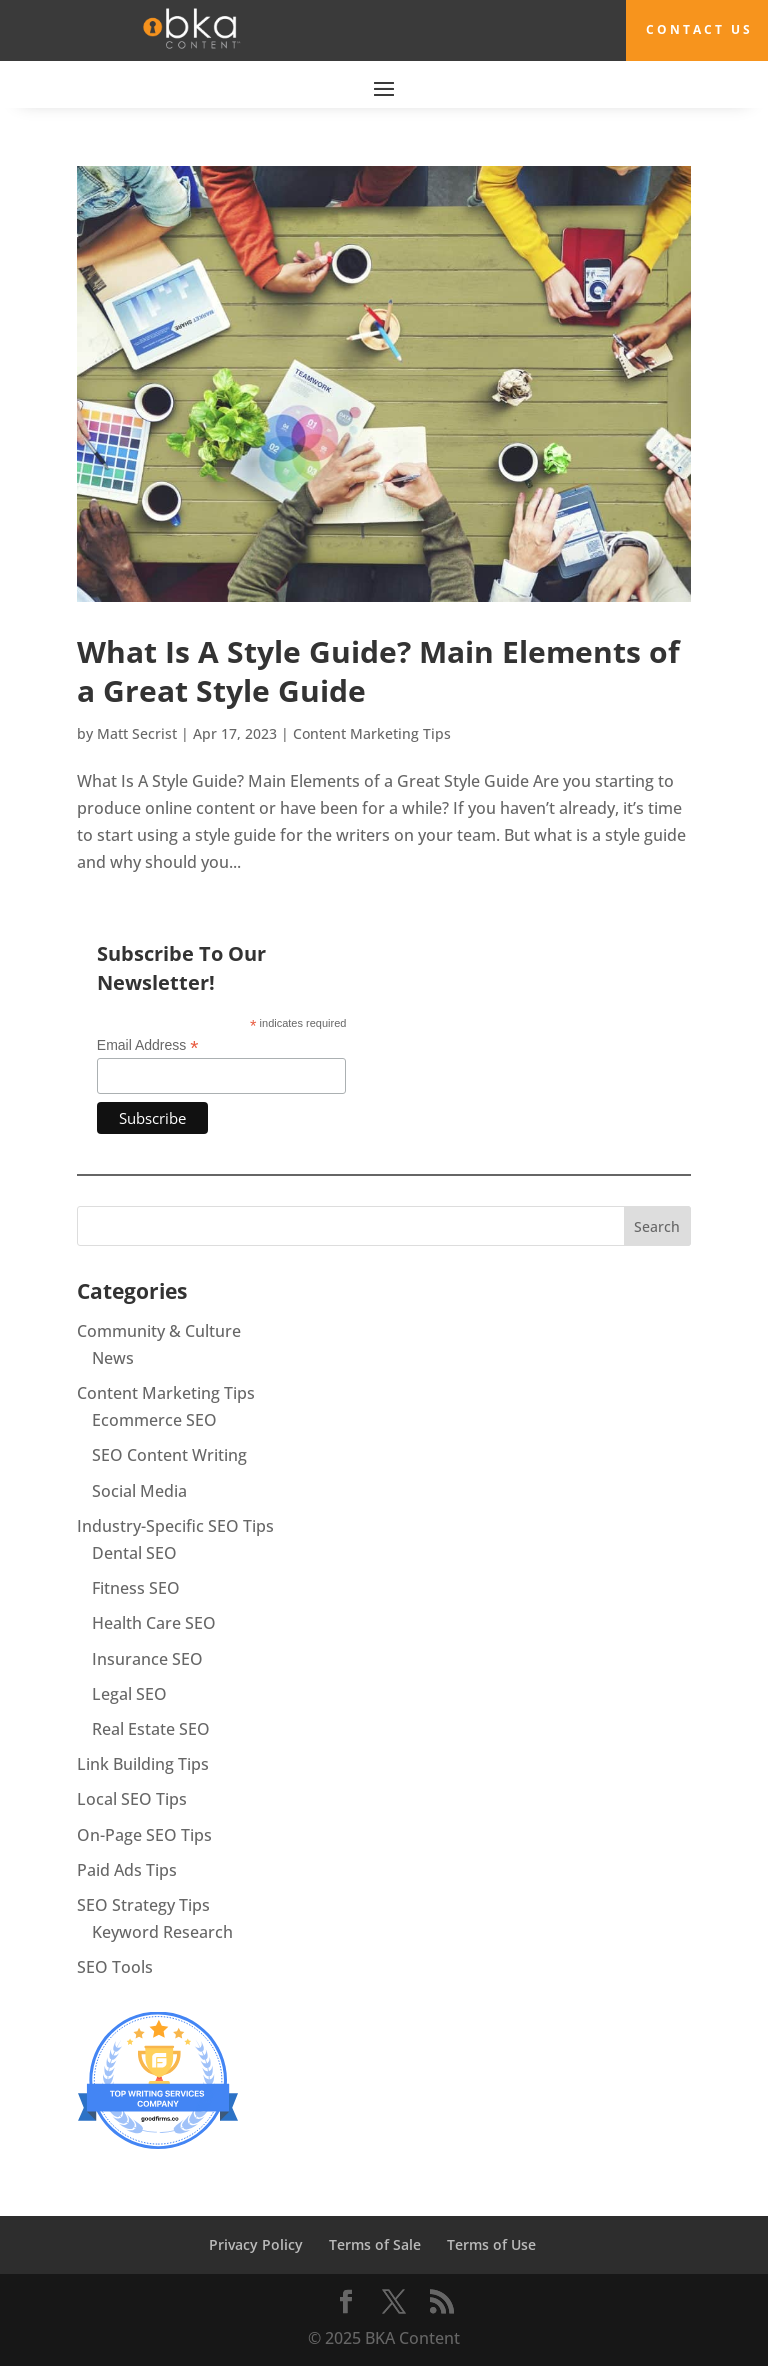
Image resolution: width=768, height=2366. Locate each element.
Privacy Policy (256, 2244)
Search (657, 1225)
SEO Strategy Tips (143, 1904)
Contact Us (699, 29)
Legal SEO (129, 1693)
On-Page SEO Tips (144, 1834)
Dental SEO (134, 1552)
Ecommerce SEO (154, 1420)
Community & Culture (159, 1330)
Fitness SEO (136, 1588)
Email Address (148, 1045)
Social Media (139, 1490)
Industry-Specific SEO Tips (175, 1525)
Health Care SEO (154, 1623)
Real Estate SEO (151, 1728)
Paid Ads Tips (127, 1869)
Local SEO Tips (132, 1799)
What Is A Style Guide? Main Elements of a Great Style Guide (378, 670)
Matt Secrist (137, 732)
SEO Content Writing (169, 1455)
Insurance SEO (147, 1658)
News (113, 1357)
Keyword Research (162, 1931)
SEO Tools (115, 1967)
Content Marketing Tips (372, 732)
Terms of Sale (375, 2244)
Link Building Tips (143, 1764)
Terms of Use (491, 2244)
